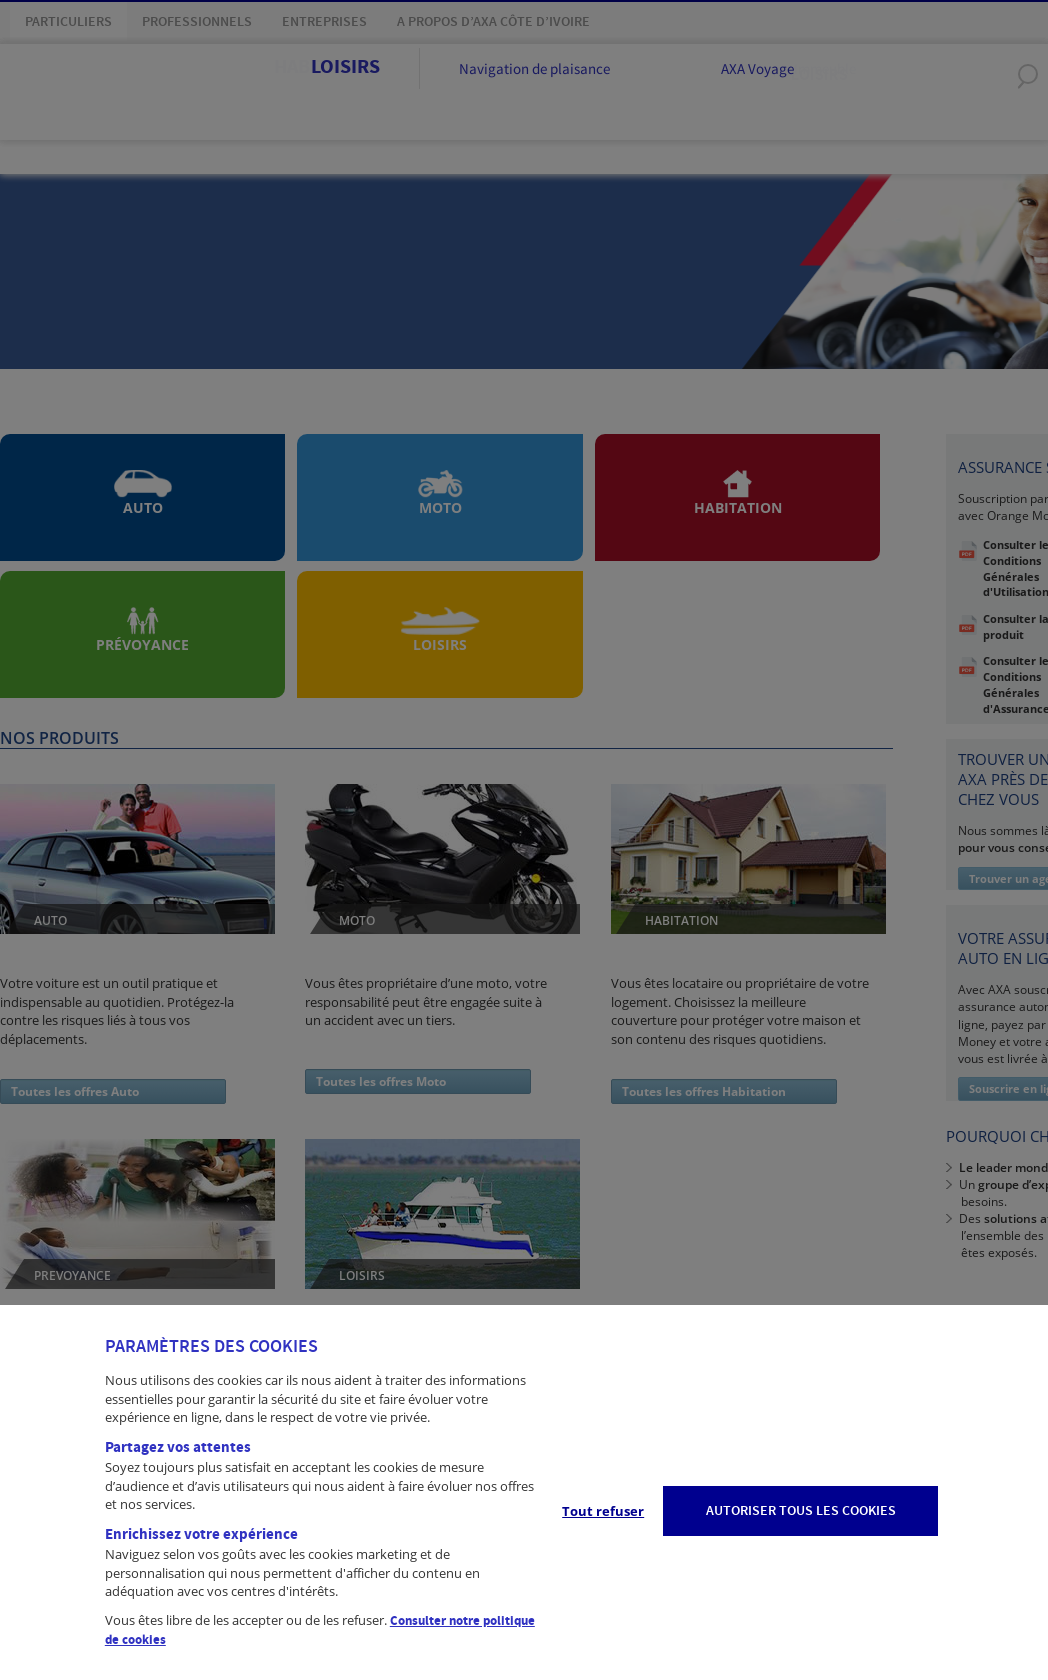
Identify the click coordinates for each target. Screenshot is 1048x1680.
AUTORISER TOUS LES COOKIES (801, 1511)
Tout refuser (603, 1511)
